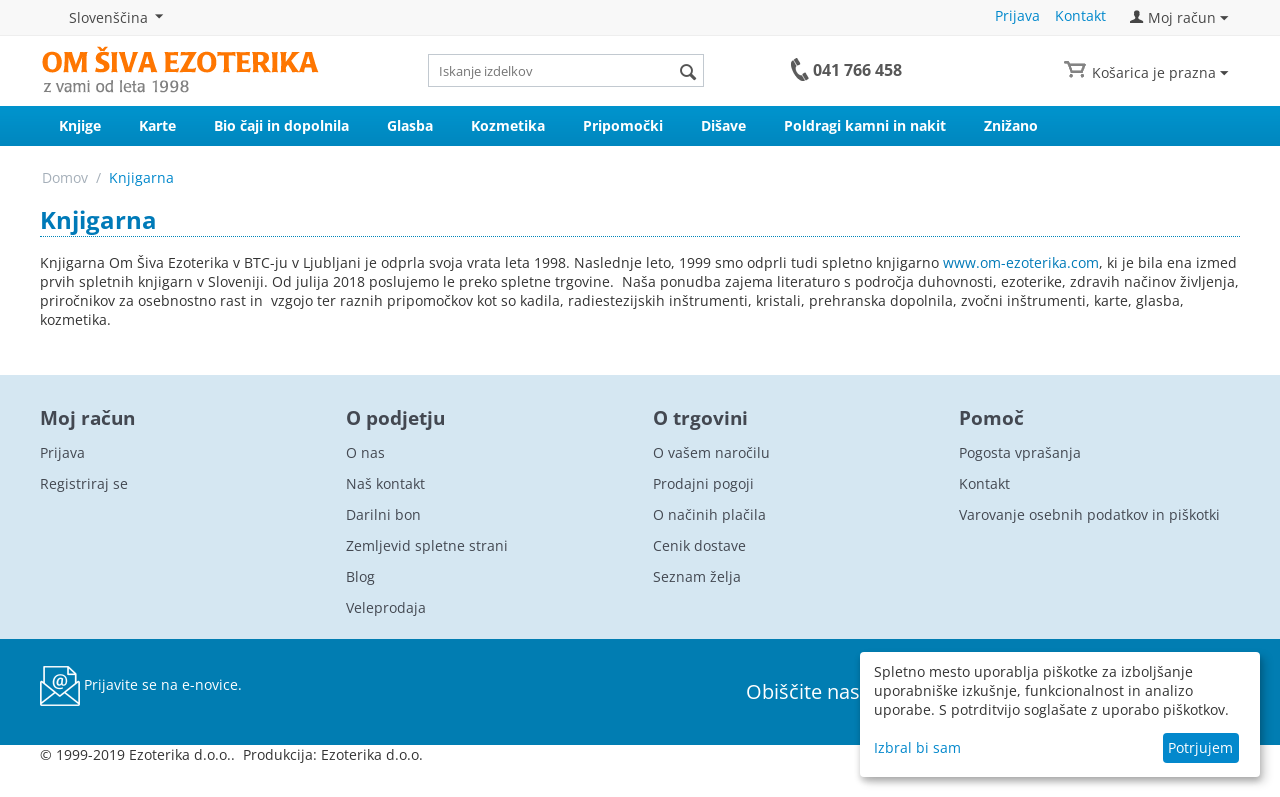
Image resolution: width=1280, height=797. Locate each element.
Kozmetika (508, 125)
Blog (360, 576)
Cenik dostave (699, 545)
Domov (65, 177)
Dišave (723, 125)
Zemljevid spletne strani (427, 545)
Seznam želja (697, 576)
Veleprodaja (386, 607)
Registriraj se (84, 483)
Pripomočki (623, 125)
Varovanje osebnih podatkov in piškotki (1089, 514)
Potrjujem (1200, 747)
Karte (157, 125)
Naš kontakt (385, 483)
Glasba (410, 125)
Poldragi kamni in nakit (865, 125)
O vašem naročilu (711, 452)
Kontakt (1080, 15)
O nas (365, 452)
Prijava (1017, 15)
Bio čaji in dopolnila (281, 125)
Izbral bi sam (917, 747)
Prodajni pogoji (703, 483)
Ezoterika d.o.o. (372, 754)
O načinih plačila (709, 514)
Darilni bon (383, 514)
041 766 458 (857, 70)
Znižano (1011, 125)
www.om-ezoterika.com (1021, 262)
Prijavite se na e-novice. (141, 686)
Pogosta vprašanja (1020, 452)
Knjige (80, 125)
